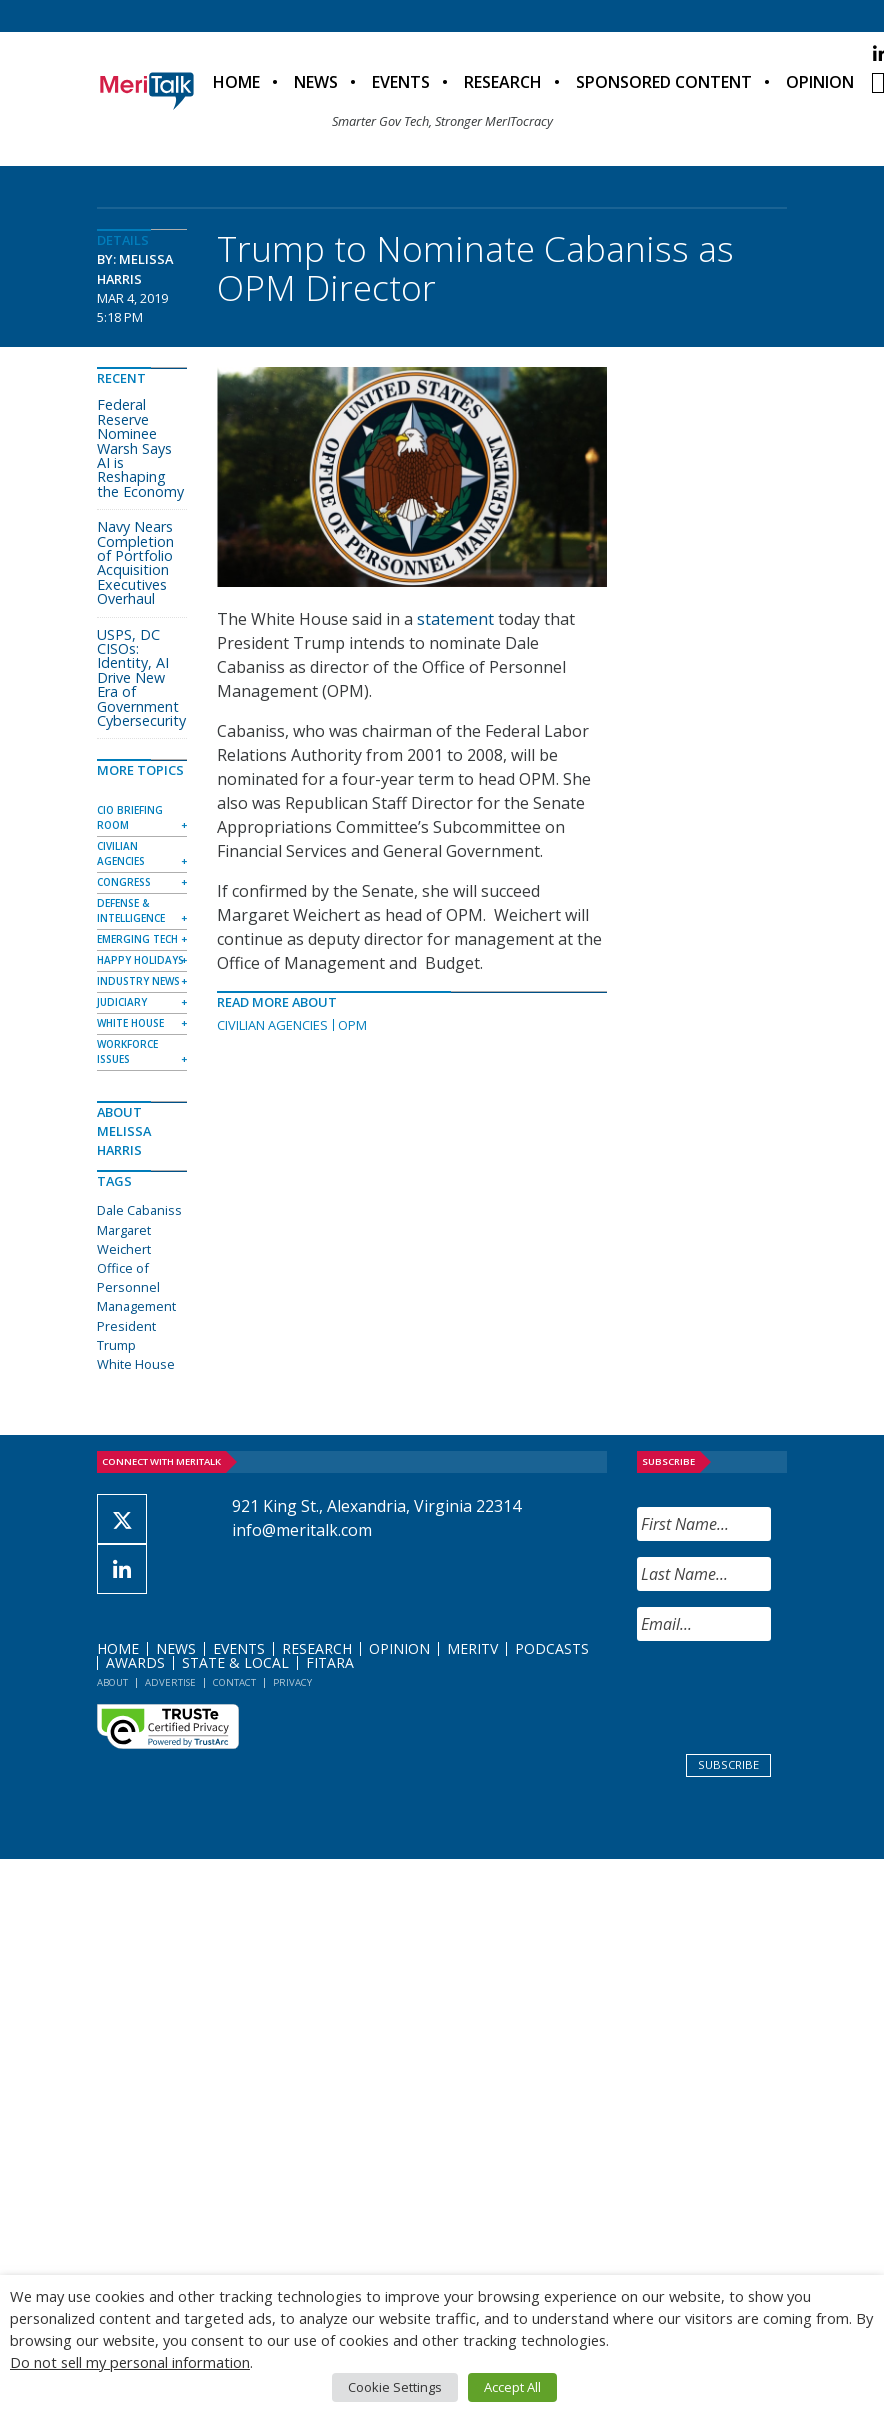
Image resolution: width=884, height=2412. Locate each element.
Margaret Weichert (124, 1239)
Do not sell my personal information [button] (130, 2362)
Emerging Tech (137, 939)
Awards (135, 1662)
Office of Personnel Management (136, 1287)
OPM (352, 1025)
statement (455, 619)
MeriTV (472, 1648)
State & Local (235, 1662)
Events (401, 82)
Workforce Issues (127, 1051)
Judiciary (122, 1002)
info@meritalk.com (302, 1530)
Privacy (292, 1682)
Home (236, 82)
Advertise (170, 1682)
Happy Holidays (140, 960)
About (112, 1682)
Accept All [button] (512, 2387)
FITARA (330, 1662)
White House (130, 1023)
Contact (234, 1682)
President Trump (126, 1335)
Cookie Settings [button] (395, 2387)
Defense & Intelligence (131, 910)
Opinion (820, 82)
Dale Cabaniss (139, 1210)
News (316, 82)
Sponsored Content (664, 82)
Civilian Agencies (272, 1025)
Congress (124, 882)
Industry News (138, 981)
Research (503, 82)
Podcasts (552, 1648)
